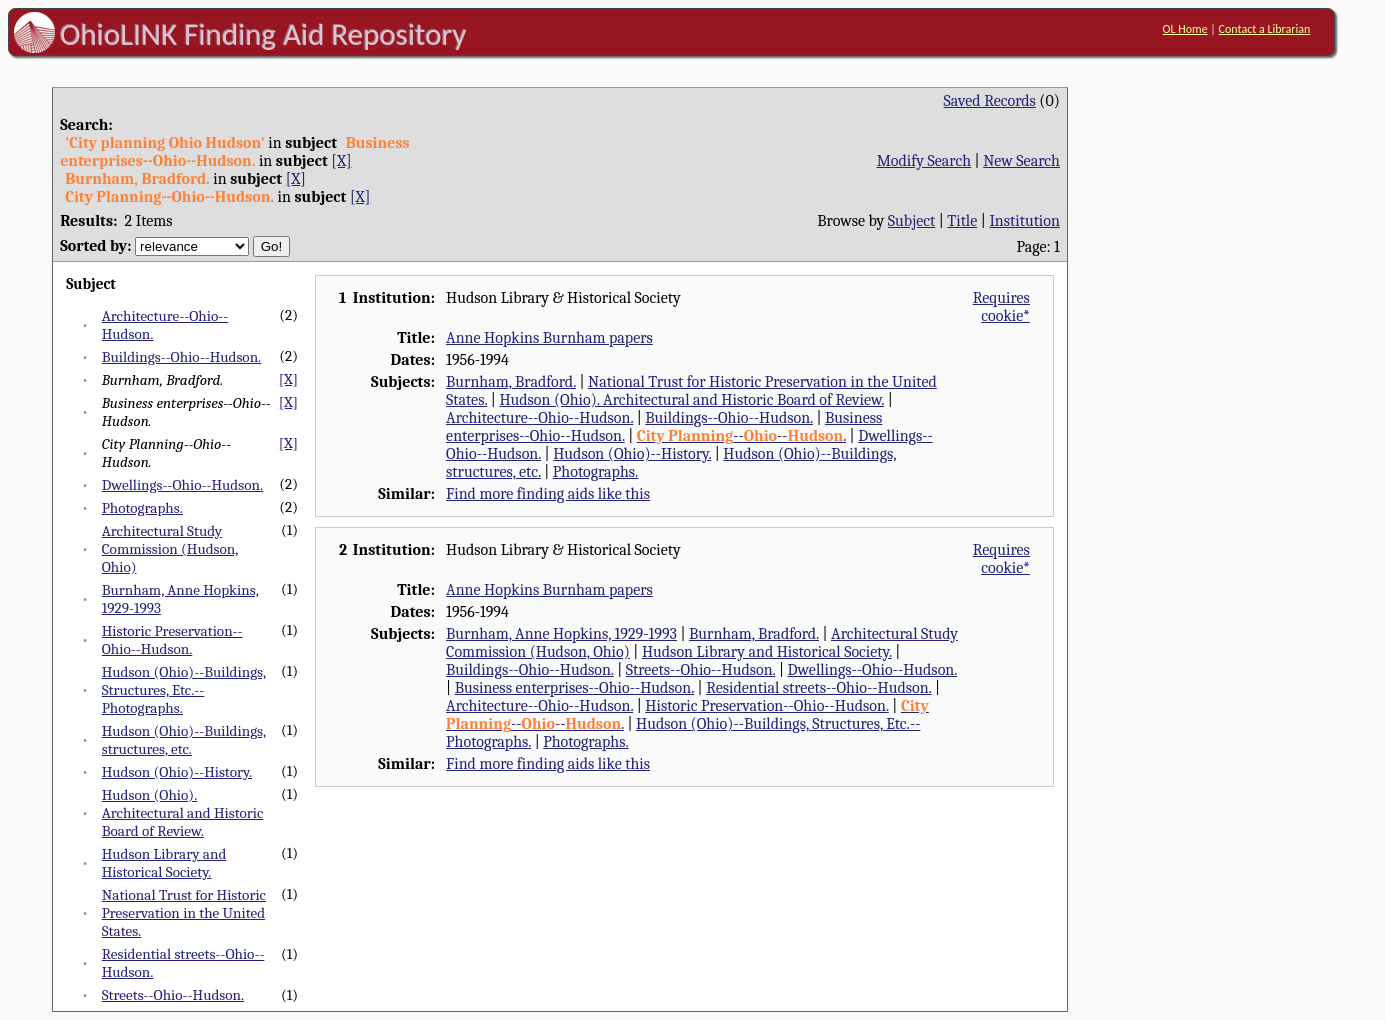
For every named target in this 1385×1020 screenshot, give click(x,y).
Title (962, 221)
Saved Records (990, 101)
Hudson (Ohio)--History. (177, 772)
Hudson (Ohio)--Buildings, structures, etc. (184, 740)
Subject (911, 221)
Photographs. (142, 508)
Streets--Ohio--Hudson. (173, 995)
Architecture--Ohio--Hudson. (539, 418)
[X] (341, 161)
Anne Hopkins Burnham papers (549, 338)
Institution (1024, 221)
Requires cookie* (1001, 307)
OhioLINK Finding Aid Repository (263, 34)
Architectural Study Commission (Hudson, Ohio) (170, 549)
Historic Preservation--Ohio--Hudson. (172, 640)
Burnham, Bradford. (511, 382)
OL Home (1185, 29)
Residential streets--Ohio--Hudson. (818, 688)
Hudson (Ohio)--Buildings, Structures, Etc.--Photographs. (184, 690)
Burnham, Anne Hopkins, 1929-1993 (561, 634)
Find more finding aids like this (548, 494)
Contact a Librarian (1265, 29)
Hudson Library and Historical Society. (164, 863)
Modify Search (924, 161)
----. (741, 436)
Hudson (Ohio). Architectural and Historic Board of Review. (183, 813)
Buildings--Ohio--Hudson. (182, 357)
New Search (1021, 161)
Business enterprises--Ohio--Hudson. (574, 688)
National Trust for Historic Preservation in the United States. (184, 913)
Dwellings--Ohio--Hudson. (182, 485)
